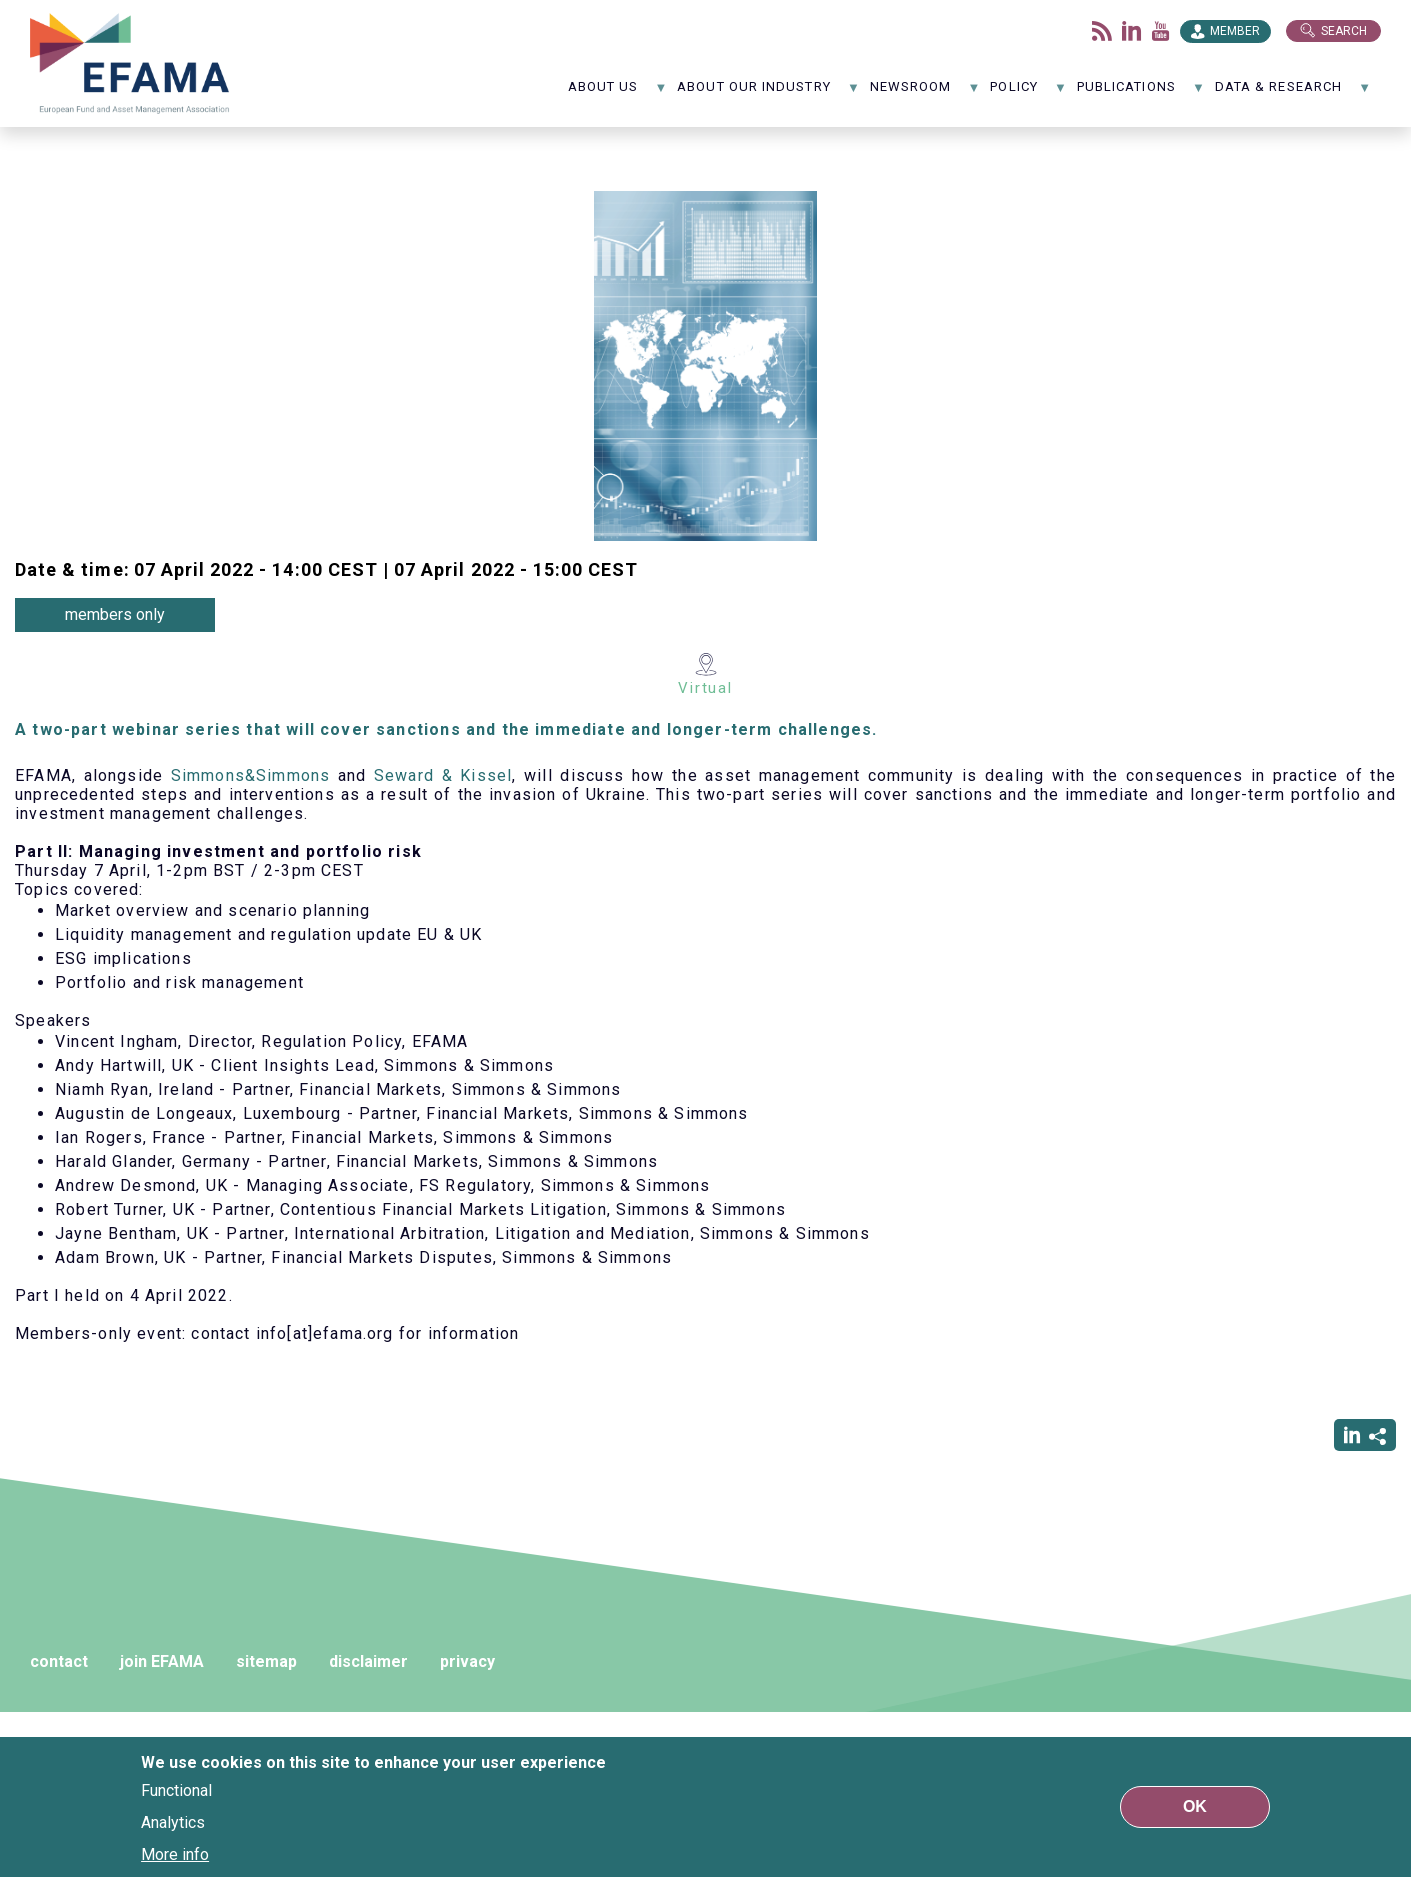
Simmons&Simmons (251, 775)
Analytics (173, 1822)
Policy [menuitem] (1028, 93)
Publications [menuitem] (1141, 93)
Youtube (1161, 31)
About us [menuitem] (618, 93)
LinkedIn (1132, 31)
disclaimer (368, 1661)
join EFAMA (162, 1661)
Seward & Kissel (443, 775)
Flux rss (1102, 31)
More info (175, 1854)
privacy (467, 1661)
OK (1195, 1806)
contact (59, 1661)
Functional (176, 1790)
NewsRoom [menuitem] (925, 93)
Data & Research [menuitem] (1293, 93)
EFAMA (130, 63)
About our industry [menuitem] (768, 93)
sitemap (266, 1661)
